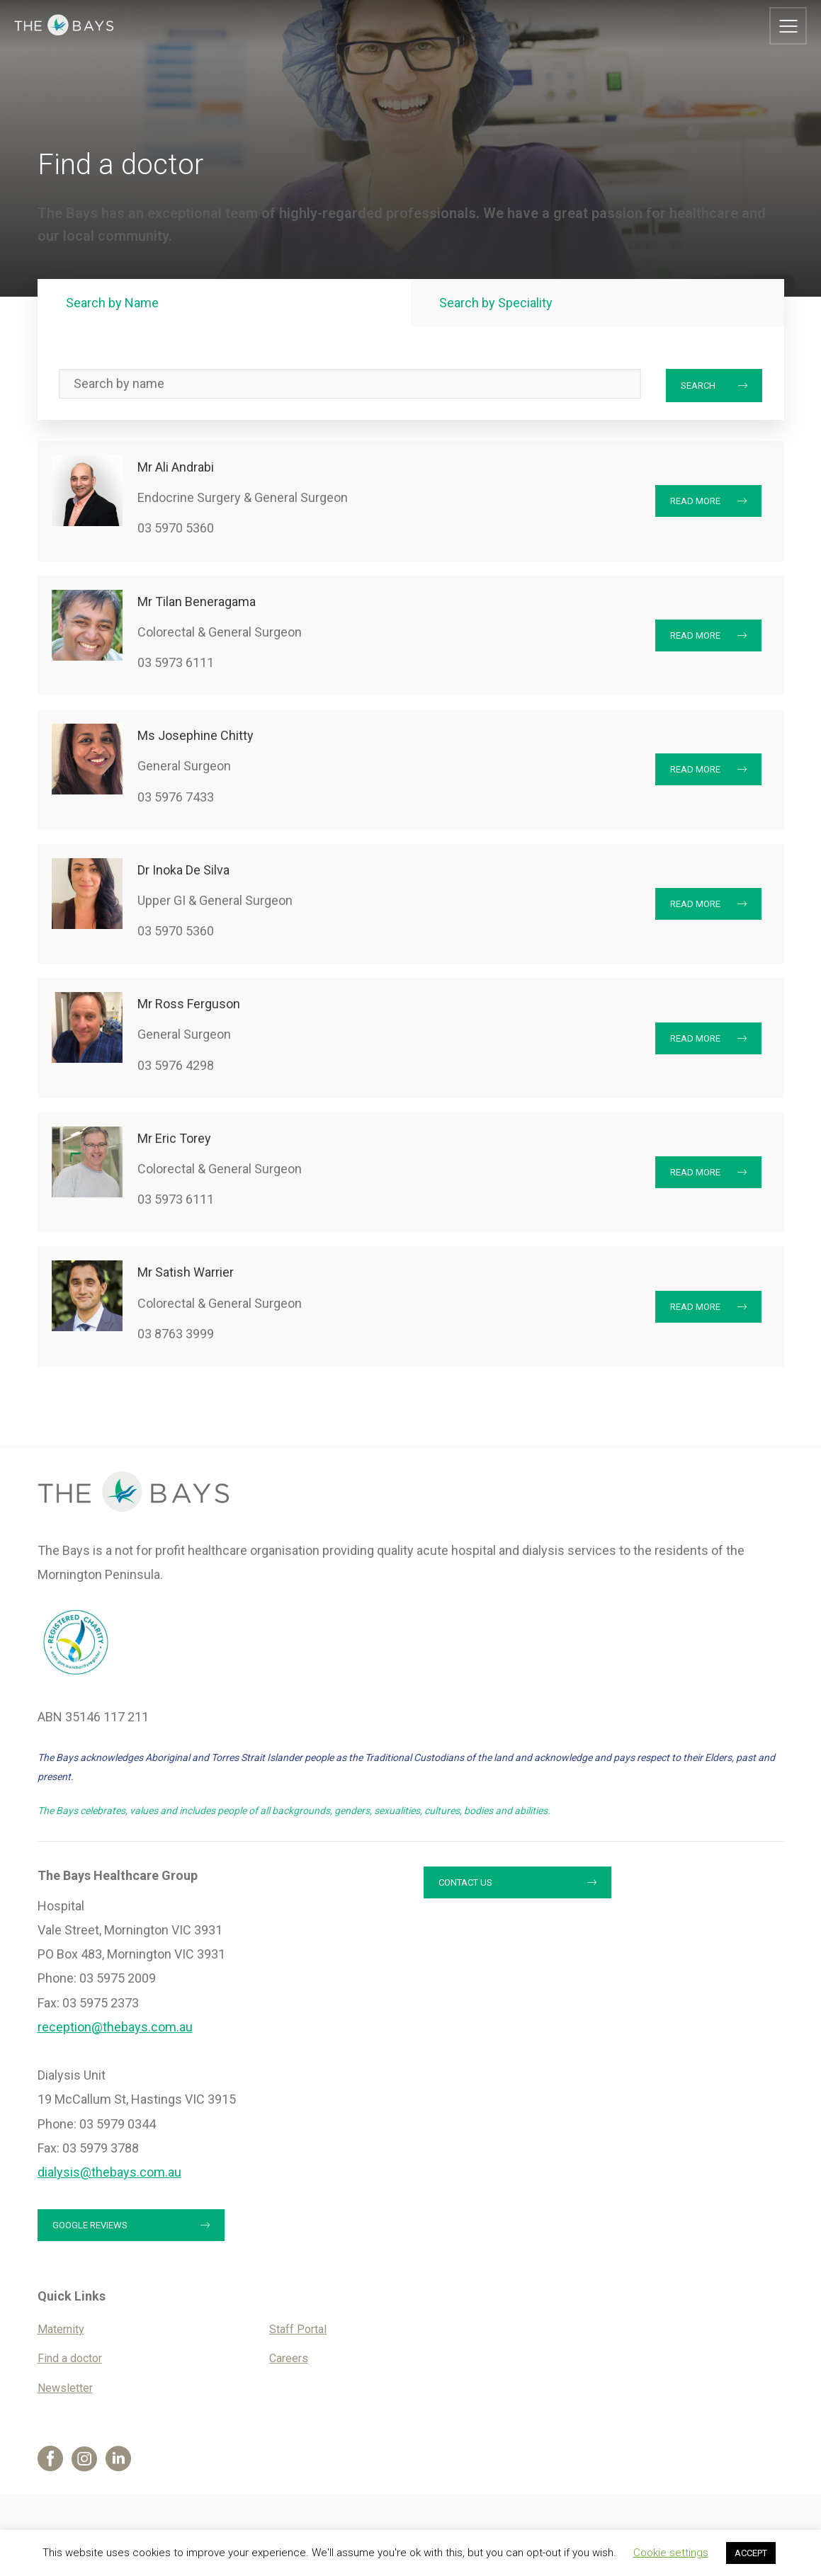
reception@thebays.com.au (115, 2026)
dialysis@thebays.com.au (109, 2172)
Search (698, 385)
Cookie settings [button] (670, 2552)
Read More (695, 501)
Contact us (465, 1882)
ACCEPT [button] (751, 2553)
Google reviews (90, 2225)
